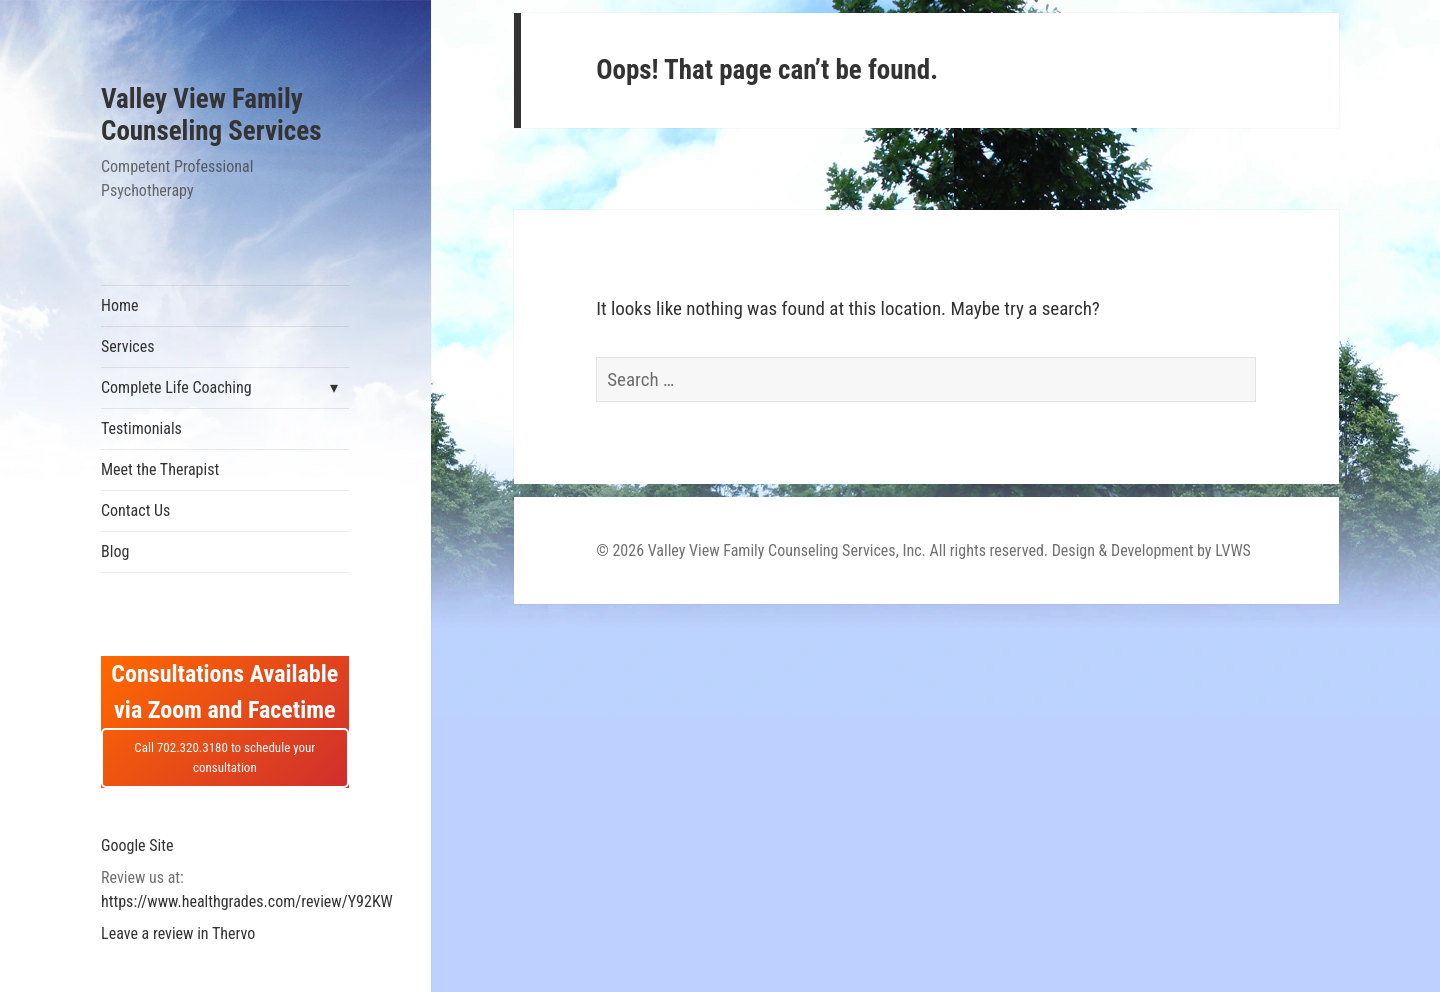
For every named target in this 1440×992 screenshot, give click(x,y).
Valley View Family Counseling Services (211, 115)
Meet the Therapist (160, 469)
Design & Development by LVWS (1151, 550)
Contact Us (135, 510)
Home (120, 305)
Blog (115, 551)
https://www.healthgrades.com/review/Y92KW (247, 901)
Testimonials (141, 428)
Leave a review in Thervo (178, 933)
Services (128, 346)
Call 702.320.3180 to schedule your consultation (224, 757)
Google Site (137, 845)
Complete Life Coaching (176, 387)
